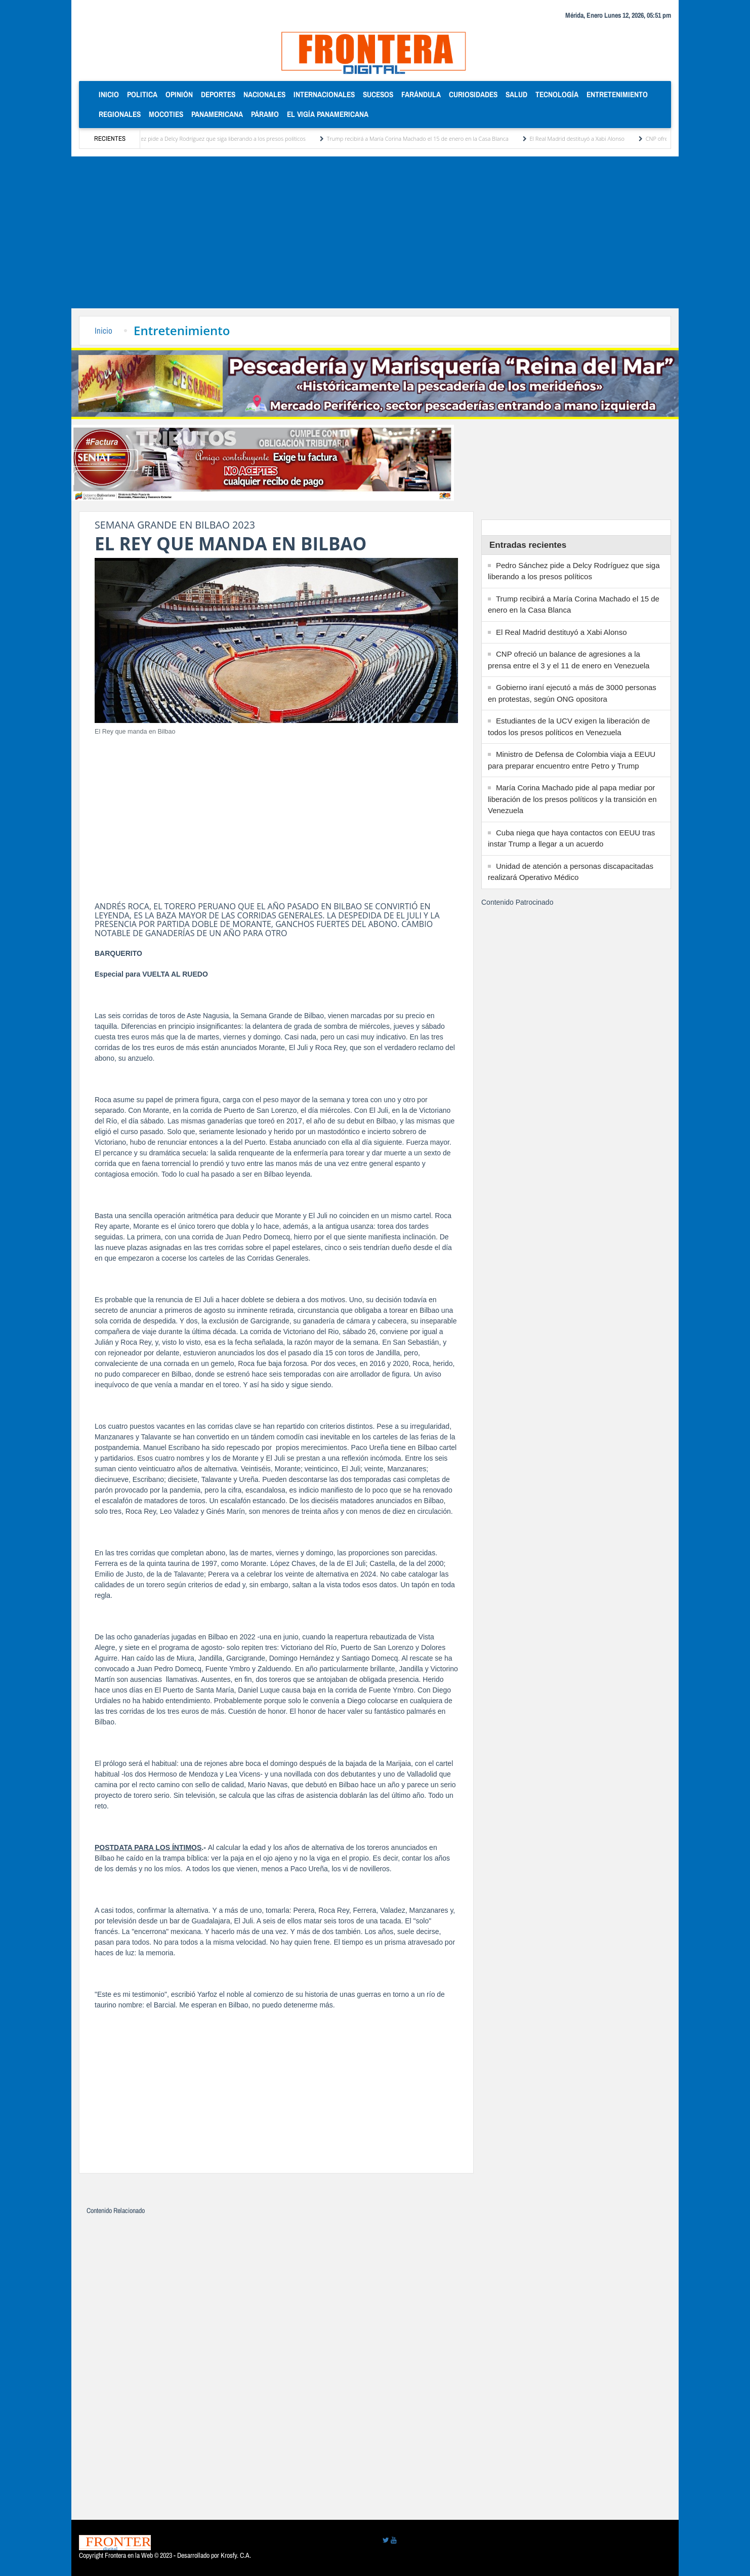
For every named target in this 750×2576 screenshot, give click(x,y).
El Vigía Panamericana (327, 114)
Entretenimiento (617, 94)
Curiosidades (473, 94)
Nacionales (264, 94)
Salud (516, 94)
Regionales (120, 114)
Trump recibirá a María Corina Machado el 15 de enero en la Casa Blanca (425, 138)
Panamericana (217, 114)
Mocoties (166, 114)
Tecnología (556, 94)
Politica (142, 94)
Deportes (218, 94)
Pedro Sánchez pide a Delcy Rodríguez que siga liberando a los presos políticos (214, 138)
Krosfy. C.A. (236, 2555)
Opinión (179, 94)
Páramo (265, 114)
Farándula (421, 94)
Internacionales (324, 94)
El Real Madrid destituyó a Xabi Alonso (585, 138)
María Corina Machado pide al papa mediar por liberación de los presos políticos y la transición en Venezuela (572, 799)
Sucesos (378, 94)
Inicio (111, 94)
